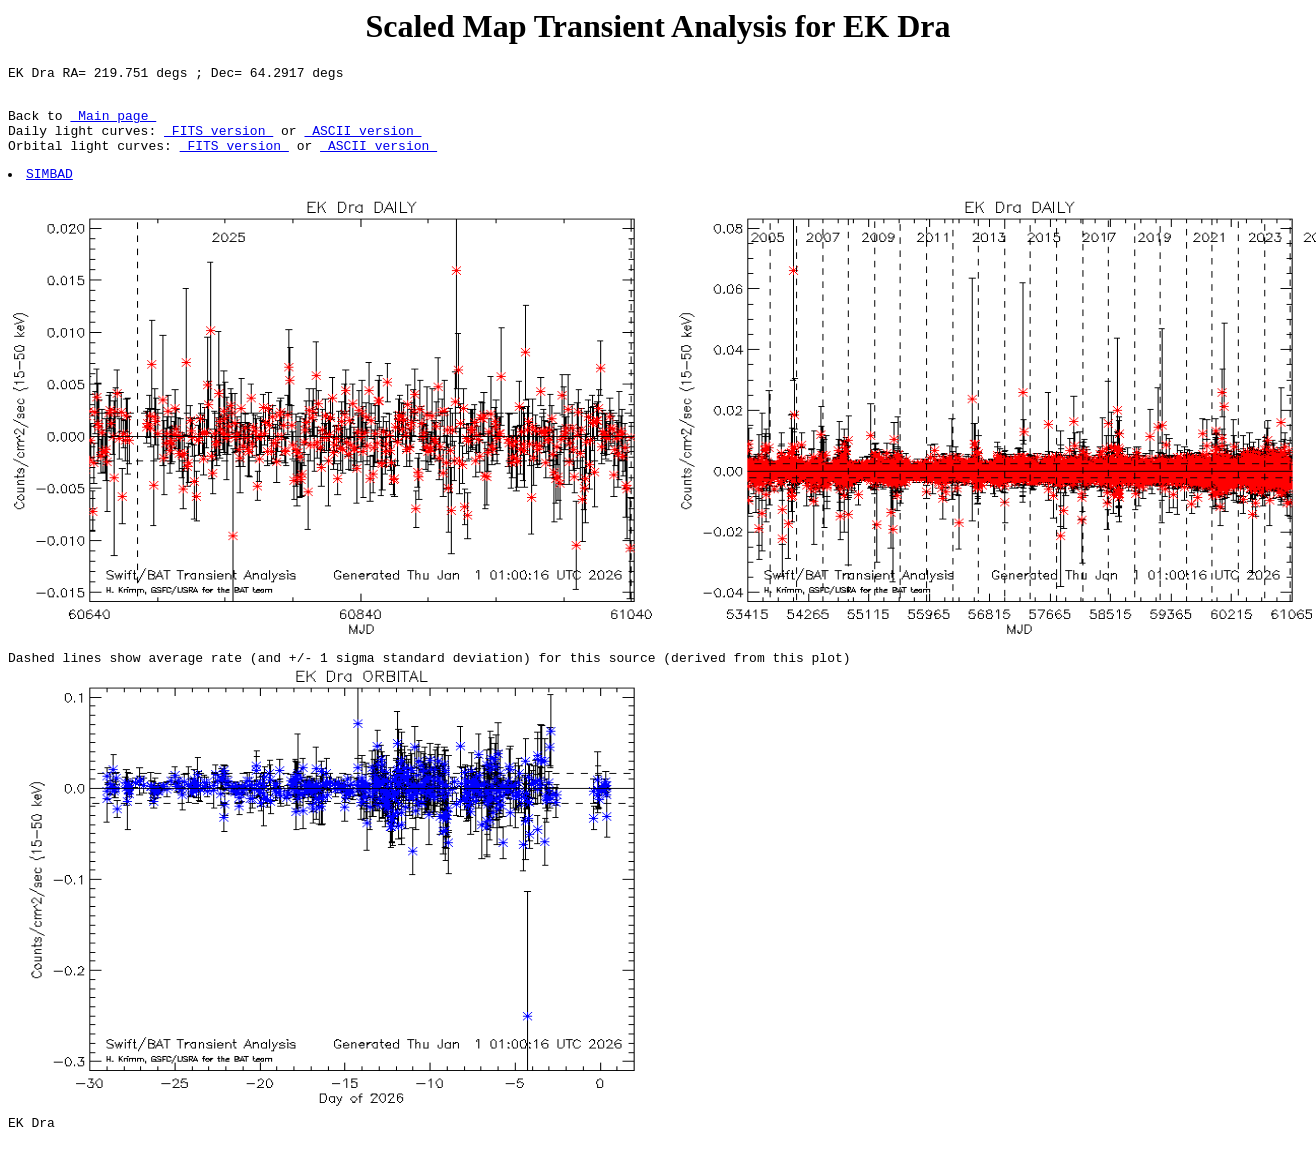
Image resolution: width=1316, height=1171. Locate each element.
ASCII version (362, 142)
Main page (113, 124)
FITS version (218, 142)
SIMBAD (50, 191)
